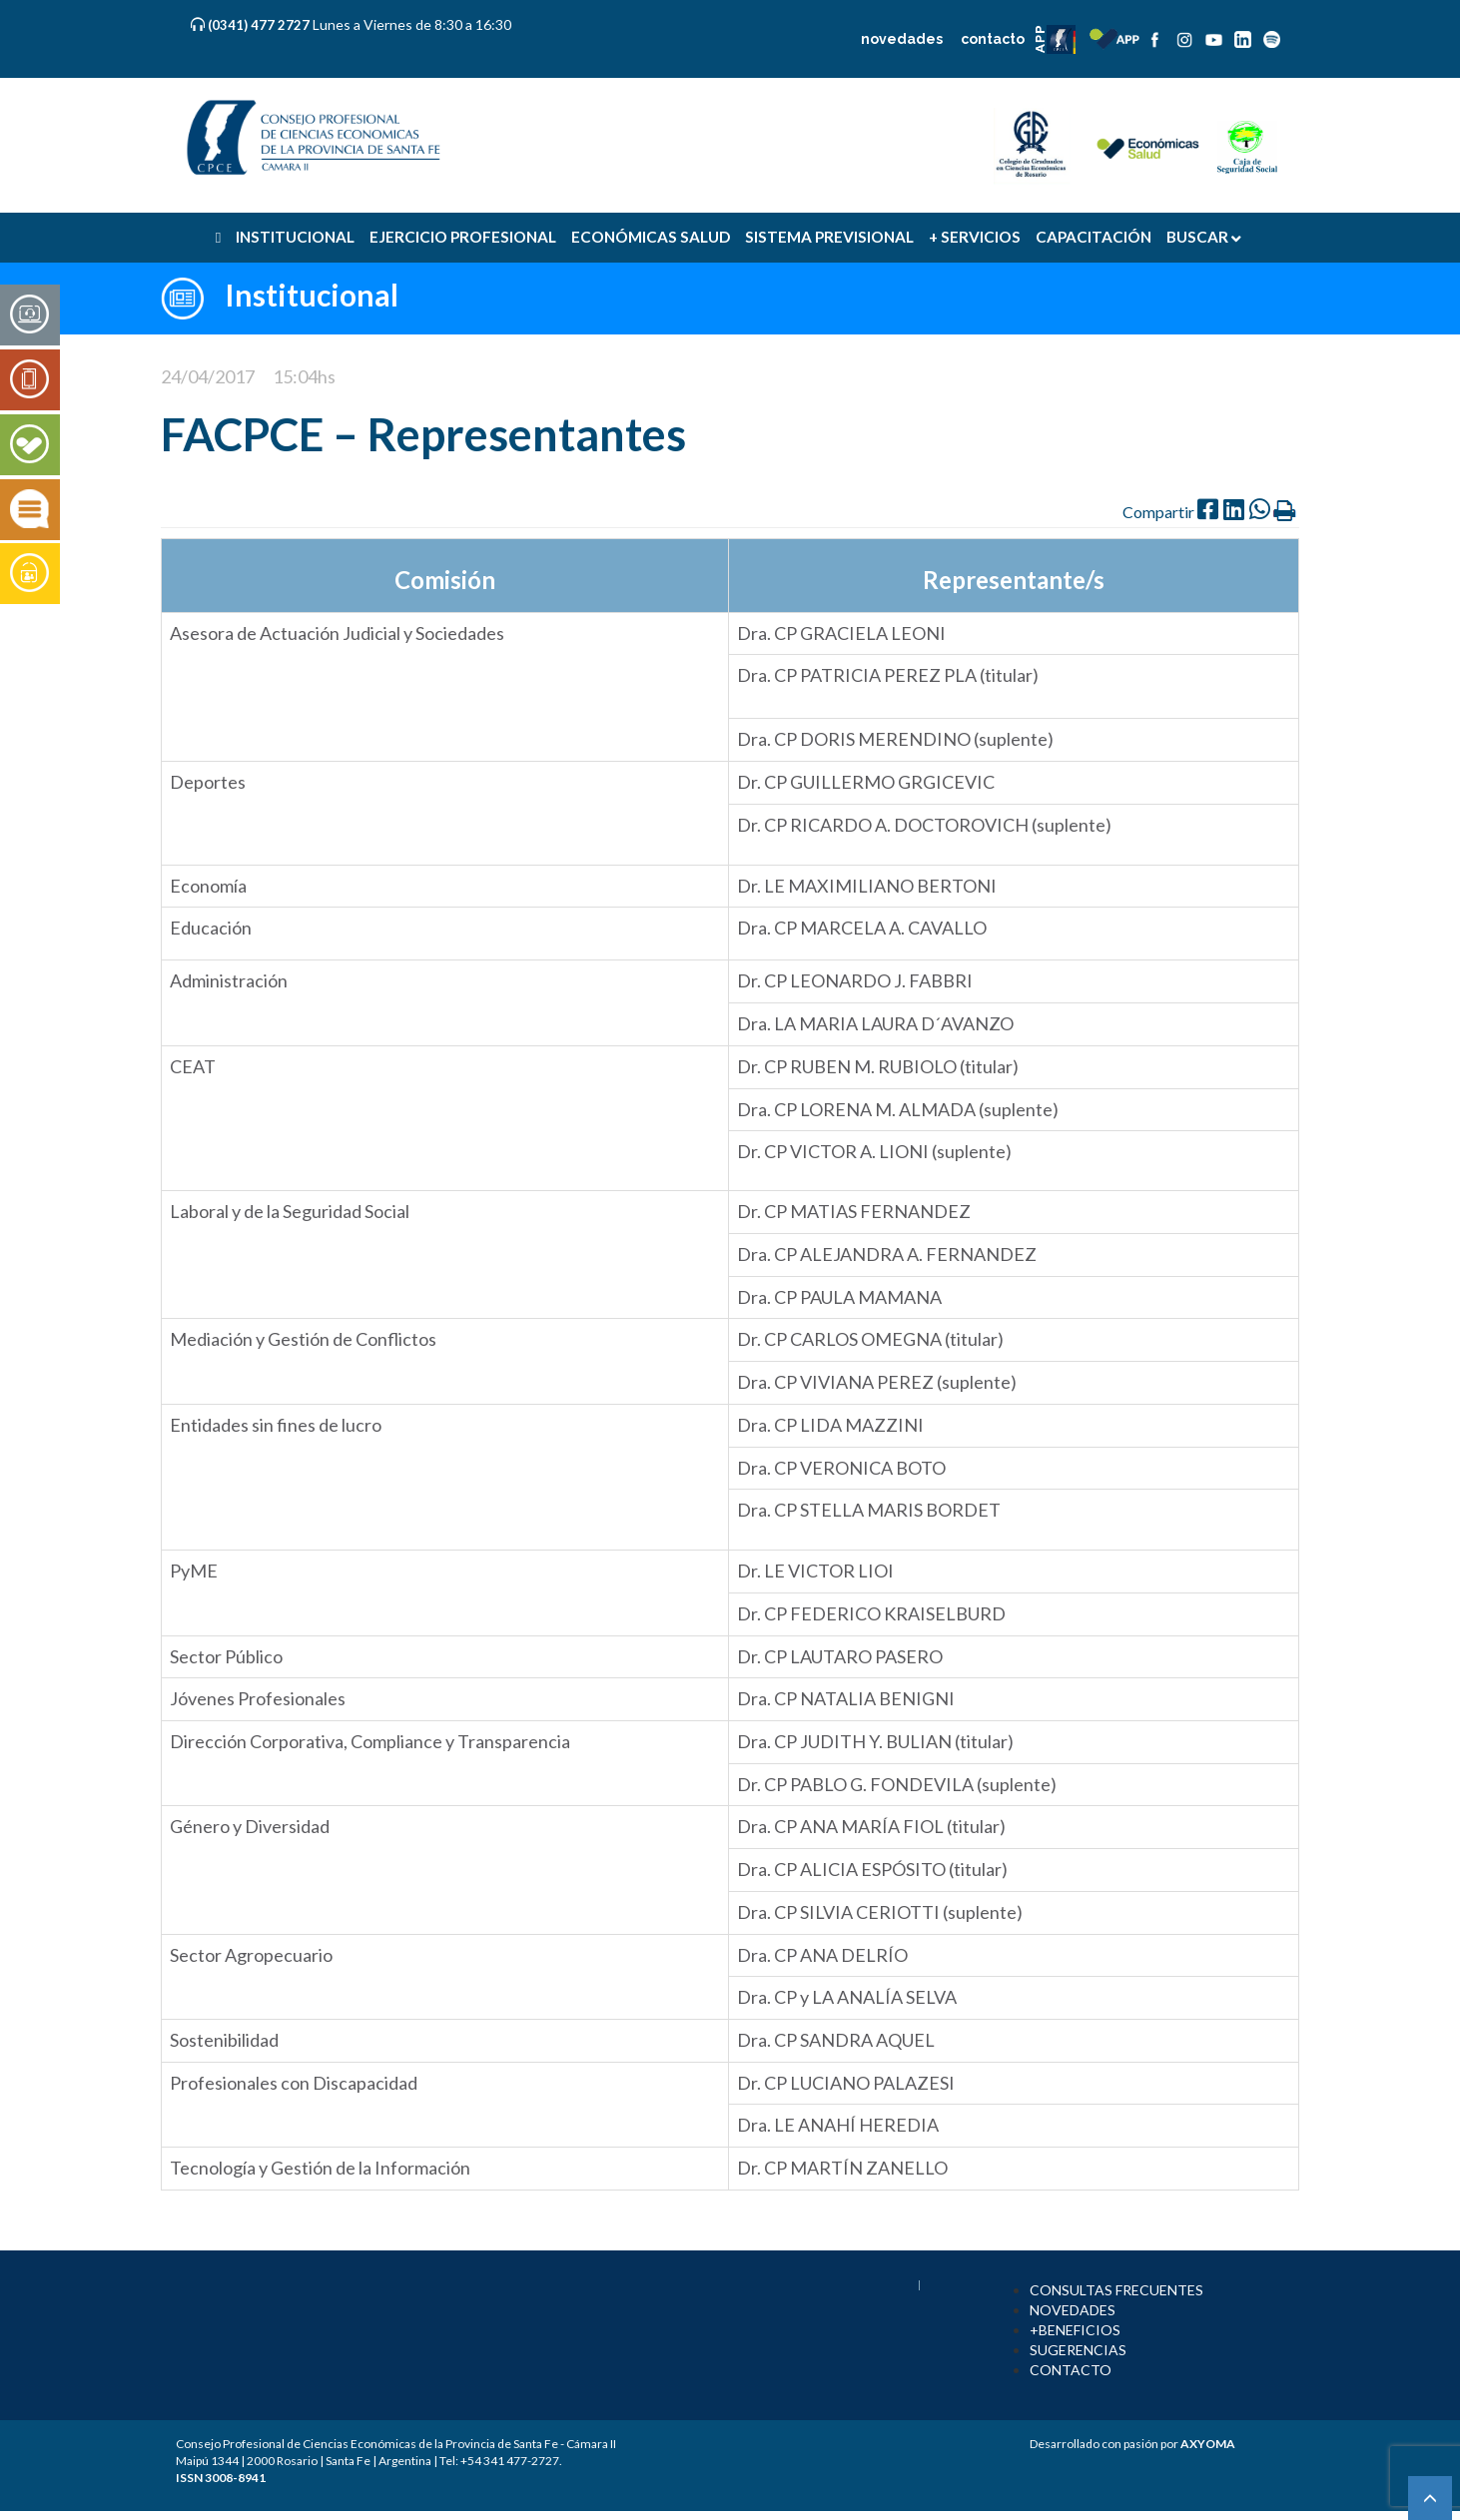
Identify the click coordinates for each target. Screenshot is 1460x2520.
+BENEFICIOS (1075, 2329)
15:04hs (304, 376)
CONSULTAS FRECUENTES (1116, 2289)
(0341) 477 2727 (260, 25)
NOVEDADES (1072, 2309)
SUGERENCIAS (1078, 2349)
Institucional (311, 295)
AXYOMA (1207, 2443)
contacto (993, 39)
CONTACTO (1070, 2369)
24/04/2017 (208, 376)
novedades (902, 39)
